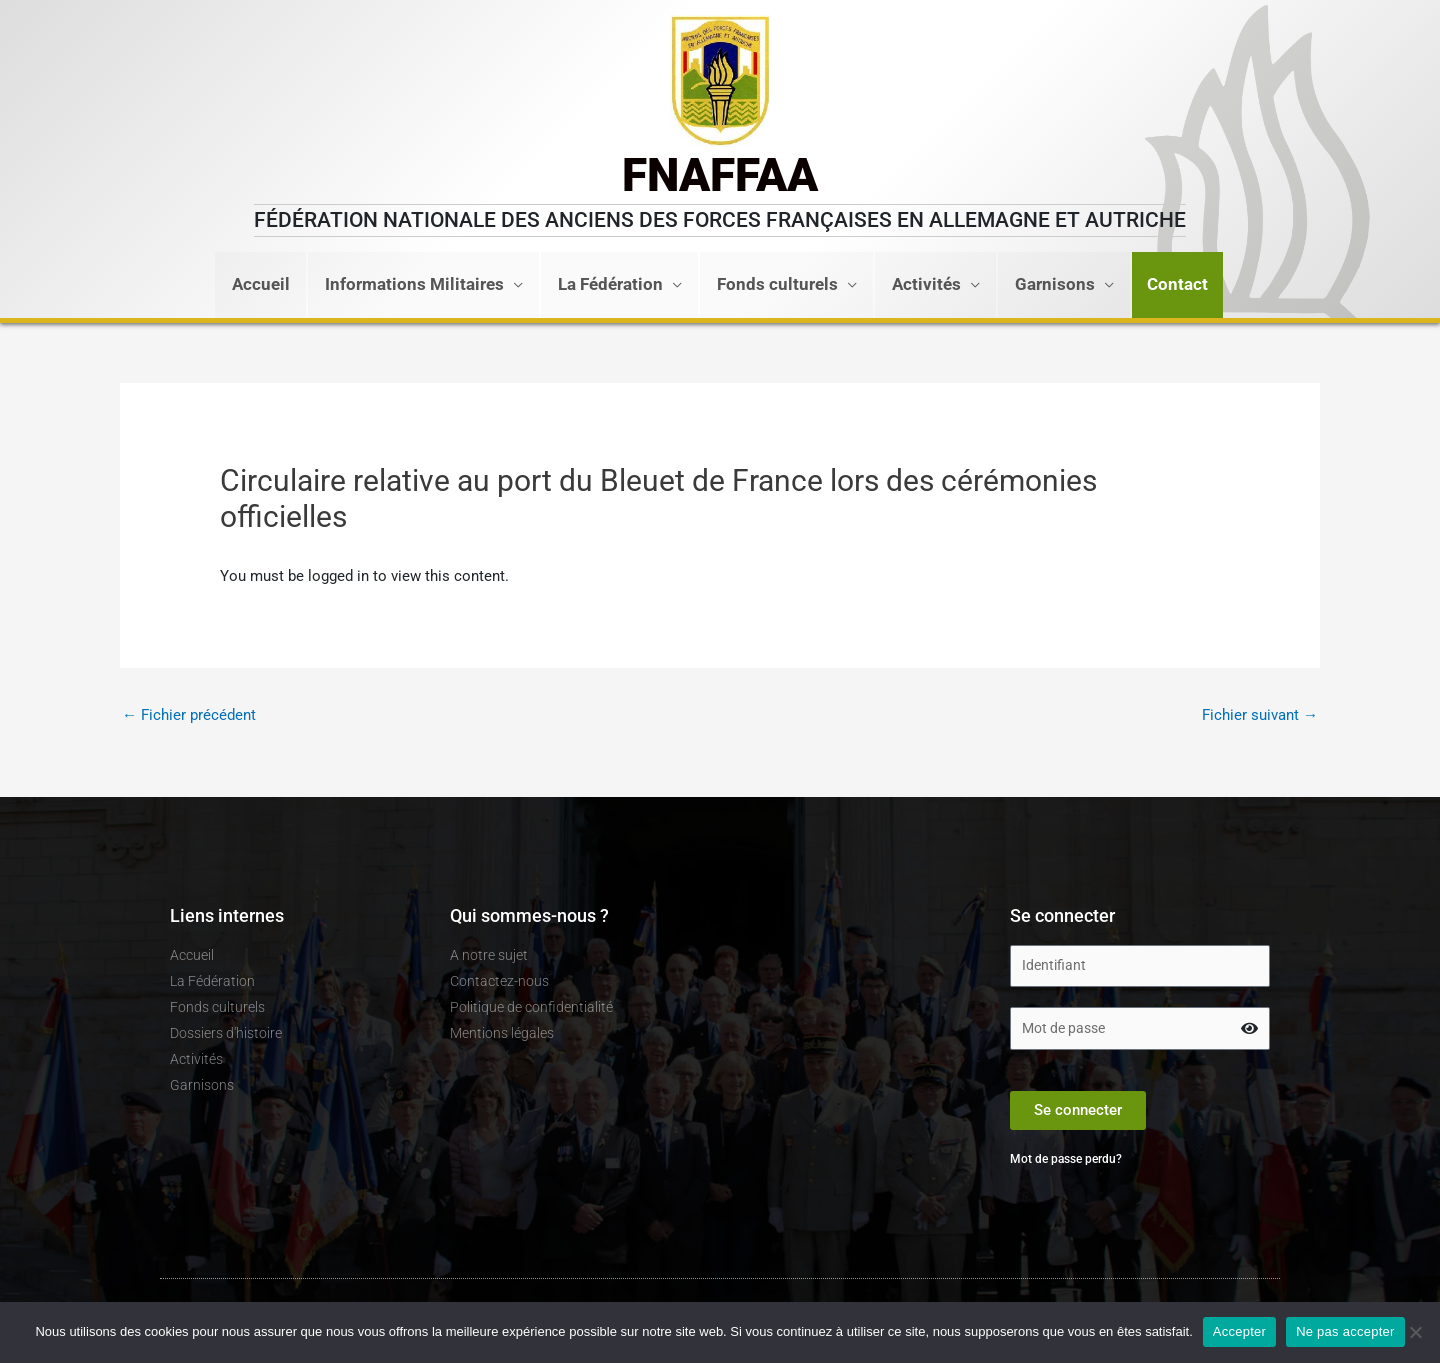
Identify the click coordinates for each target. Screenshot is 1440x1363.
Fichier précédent (189, 715)
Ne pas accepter (1345, 1331)
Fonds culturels (777, 284)
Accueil (261, 284)
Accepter (1239, 1331)
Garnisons (1055, 284)
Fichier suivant (1260, 715)
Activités (926, 284)
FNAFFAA (720, 175)
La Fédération (610, 284)
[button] (1177, 285)
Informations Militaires (414, 284)
